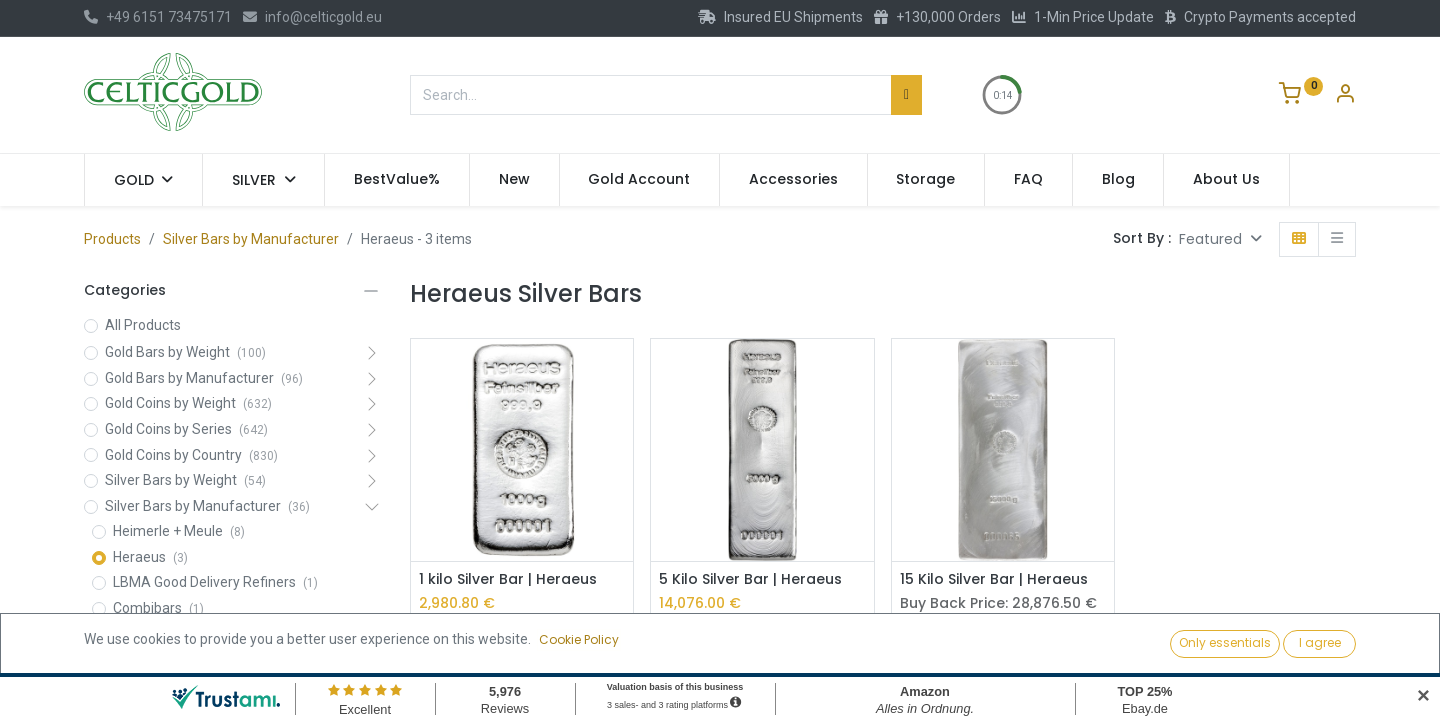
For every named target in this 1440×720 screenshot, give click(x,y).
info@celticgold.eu (312, 17)
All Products (143, 325)
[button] (1220, 239)
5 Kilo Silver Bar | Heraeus (750, 579)
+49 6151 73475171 (158, 17)
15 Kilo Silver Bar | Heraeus (994, 579)
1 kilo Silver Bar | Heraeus (508, 579)
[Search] (906, 95)
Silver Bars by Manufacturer (251, 239)
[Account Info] (1345, 96)
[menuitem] (397, 180)
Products (112, 239)
